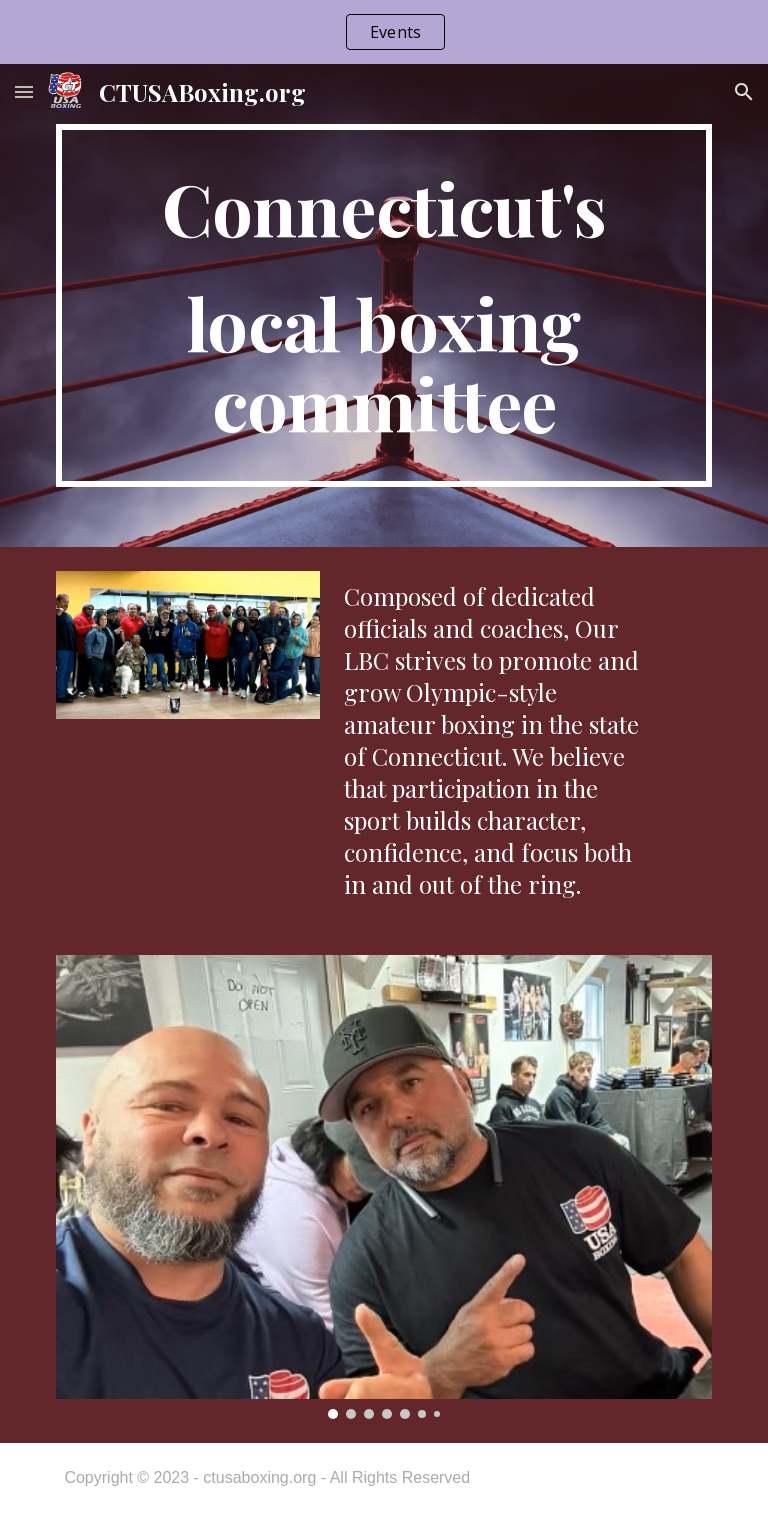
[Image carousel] (383, 1187)
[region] (384, 32)
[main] (383, 305)
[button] (24, 91)
